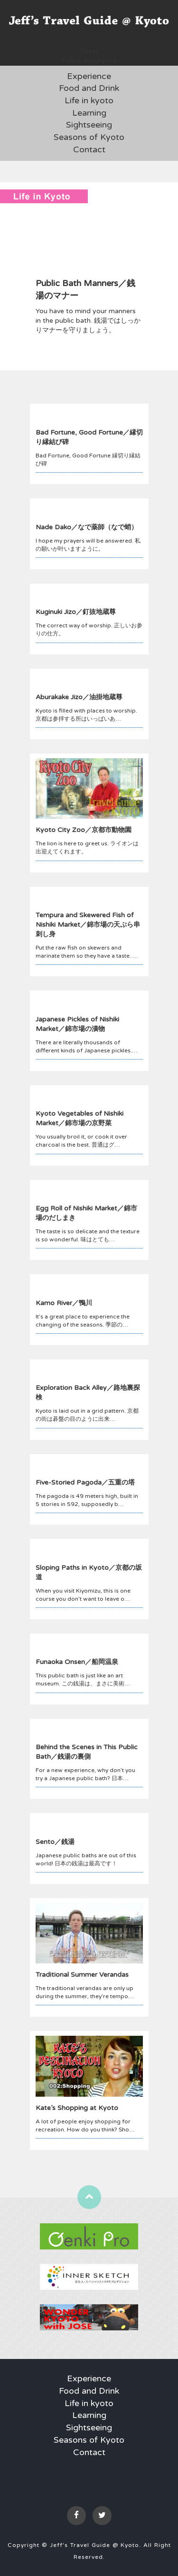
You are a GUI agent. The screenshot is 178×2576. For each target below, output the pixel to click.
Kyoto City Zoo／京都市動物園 (83, 830)
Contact (89, 149)
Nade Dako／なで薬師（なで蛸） (87, 527)
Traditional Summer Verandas (82, 1975)
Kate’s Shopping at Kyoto (77, 2108)
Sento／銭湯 (55, 1842)
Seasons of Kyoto (89, 137)
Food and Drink (89, 88)
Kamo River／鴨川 (64, 1303)
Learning (89, 113)
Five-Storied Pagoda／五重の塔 (85, 1482)
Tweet (89, 51)
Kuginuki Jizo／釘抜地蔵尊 (76, 612)
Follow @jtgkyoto (89, 61)
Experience (89, 76)
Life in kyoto (89, 100)
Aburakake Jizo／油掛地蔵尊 (79, 697)
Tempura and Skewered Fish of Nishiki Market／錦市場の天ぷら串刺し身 (88, 924)
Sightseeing (89, 124)
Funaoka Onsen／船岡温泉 (77, 1662)
